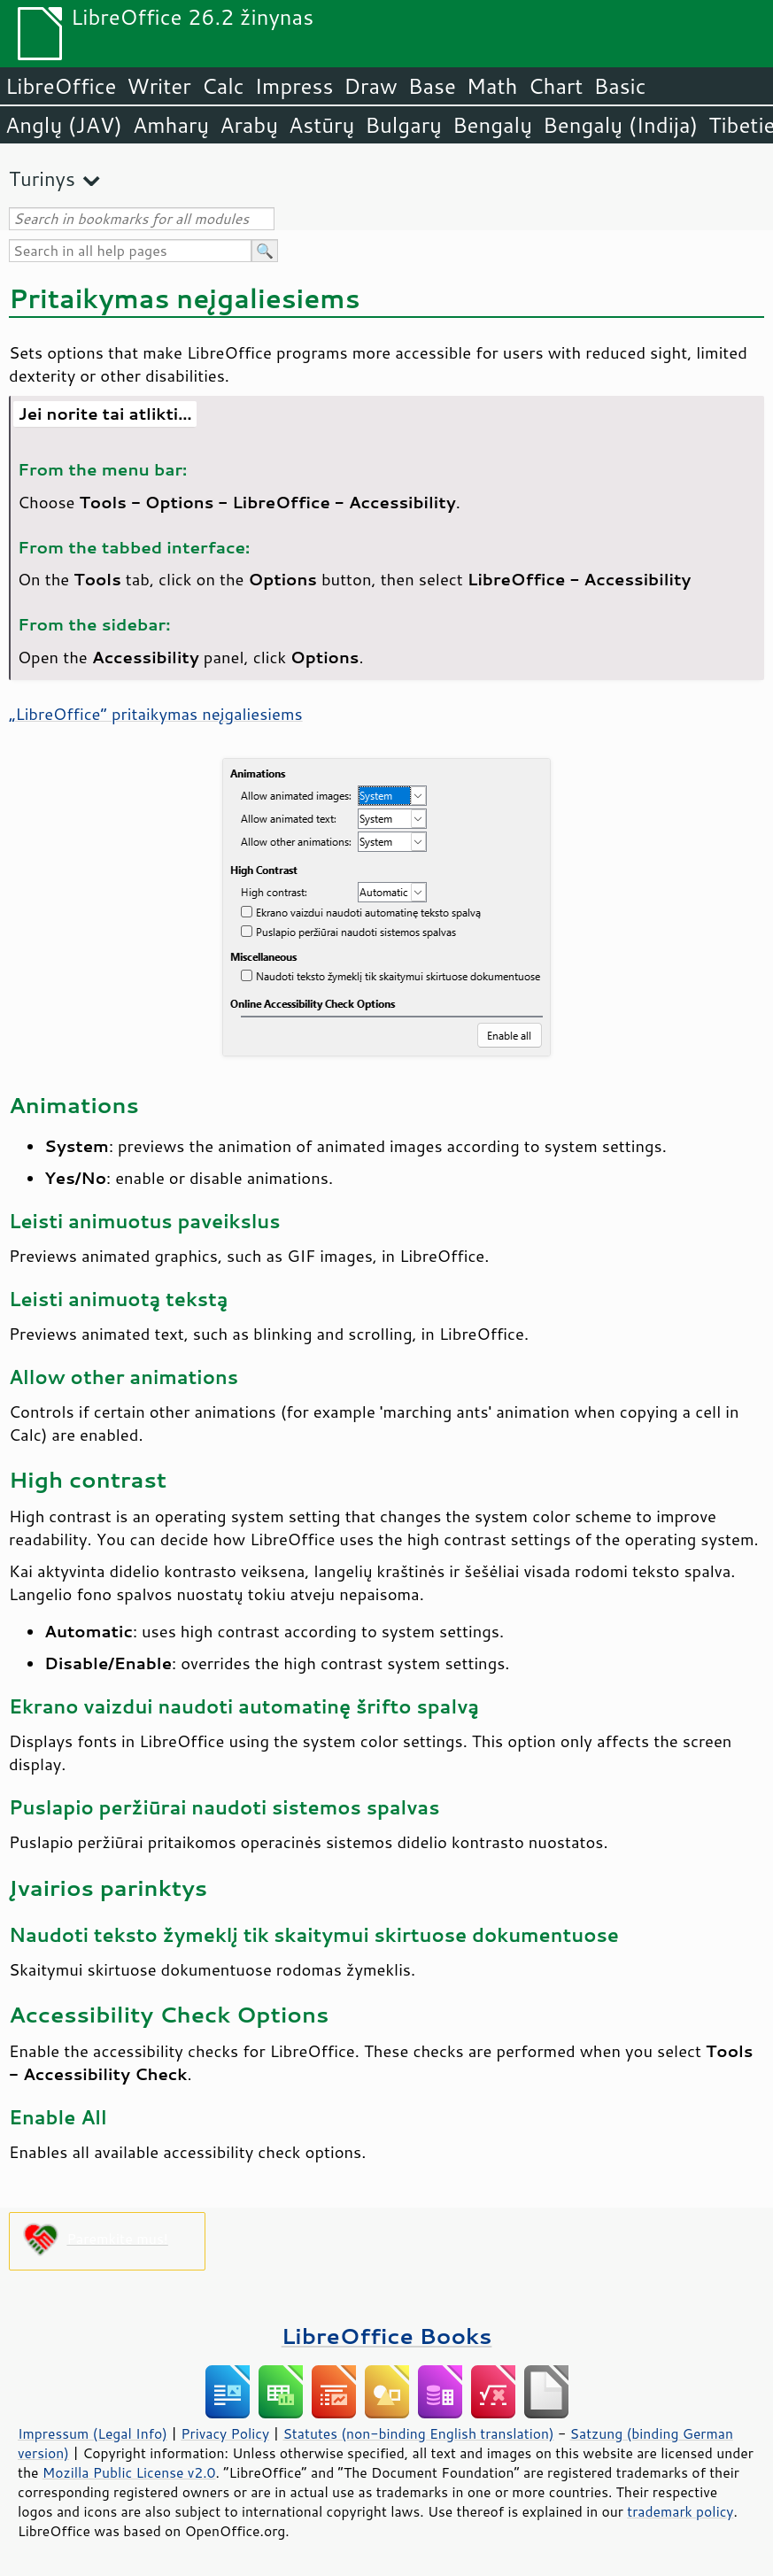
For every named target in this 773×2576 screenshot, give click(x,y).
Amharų (171, 125)
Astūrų (321, 125)
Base (432, 86)
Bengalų (492, 125)
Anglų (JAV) (63, 125)
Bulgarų (403, 125)
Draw (370, 86)
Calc (223, 86)
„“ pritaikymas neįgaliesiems (156, 713)
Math (492, 86)
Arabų (249, 125)
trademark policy (680, 2511)
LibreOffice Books (387, 2335)
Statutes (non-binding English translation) (417, 2433)
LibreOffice (60, 86)
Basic (619, 86)
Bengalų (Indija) (620, 125)
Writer (158, 86)
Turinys (42, 178)
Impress (294, 86)
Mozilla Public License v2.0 (129, 2472)
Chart (555, 86)
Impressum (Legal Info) (92, 2433)
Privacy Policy (225, 2433)
